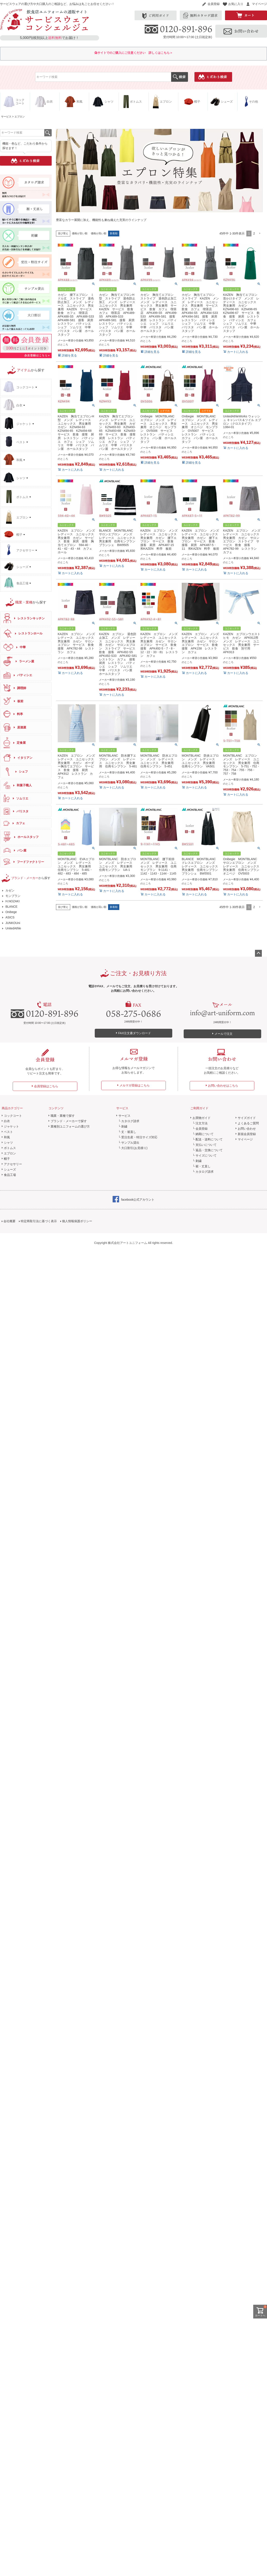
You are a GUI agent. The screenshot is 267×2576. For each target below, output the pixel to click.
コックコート (13, 1115)
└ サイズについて (204, 1155)
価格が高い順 (98, 233)
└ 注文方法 (200, 1123)
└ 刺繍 (122, 1126)
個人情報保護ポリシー (77, 1221)
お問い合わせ (247, 1128)
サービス (6, 116)
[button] (260, 233)
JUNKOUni (9, 923)
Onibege (7, 912)
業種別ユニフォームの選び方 (70, 1126)
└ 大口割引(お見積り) (132, 1148)
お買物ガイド (201, 1118)
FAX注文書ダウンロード (134, 1033)
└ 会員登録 (200, 1128)
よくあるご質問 (248, 1123)
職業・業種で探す (63, 1115)
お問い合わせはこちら (223, 1085)
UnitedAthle (9, 928)
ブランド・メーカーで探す (69, 1121)
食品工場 (10, 1175)
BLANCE (8, 906)
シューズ (10, 1169)
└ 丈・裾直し (127, 1132)
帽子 (7, 1158)
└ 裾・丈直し (201, 1166)
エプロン (10, 1153)
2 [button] (254, 233)
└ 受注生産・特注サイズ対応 (138, 1137)
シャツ (8, 1142)
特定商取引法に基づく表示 (39, 1221)
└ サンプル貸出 (129, 1142)
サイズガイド (247, 1118)
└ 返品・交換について (207, 1150)
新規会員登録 (247, 1134)
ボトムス (10, 1148)
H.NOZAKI (9, 901)
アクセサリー (13, 1164)
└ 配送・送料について (207, 1139)
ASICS (6, 917)
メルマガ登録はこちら (135, 1085)
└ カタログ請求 (129, 1121)
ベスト (8, 1132)
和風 (7, 1137)
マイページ (259, 4)
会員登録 (214, 4)
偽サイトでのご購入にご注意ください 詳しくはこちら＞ (133, 52)
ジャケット (11, 1126)
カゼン (6, 890)
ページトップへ (258, 953)
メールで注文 (223, 1033)
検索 (179, 77)
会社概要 (10, 1221)
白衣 (7, 1121)
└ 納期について (203, 1134)
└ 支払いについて (204, 1144)
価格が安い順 (79, 233)
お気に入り (235, 4)
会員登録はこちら (46, 1086)
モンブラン (9, 896)
